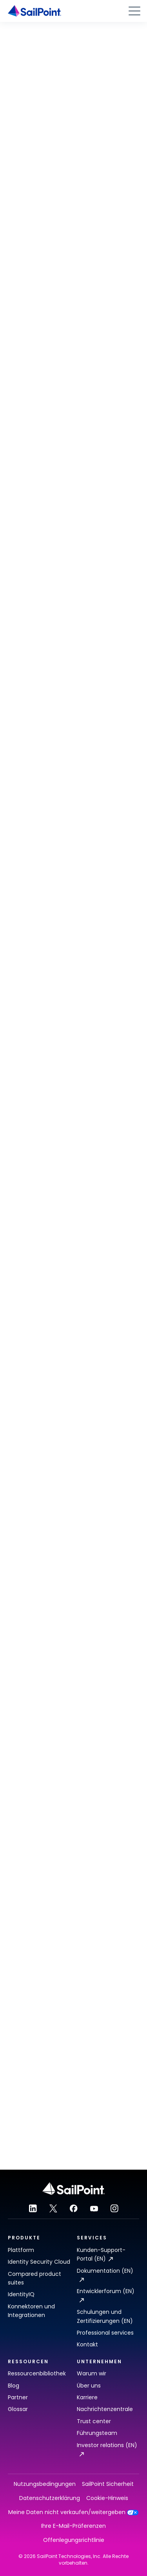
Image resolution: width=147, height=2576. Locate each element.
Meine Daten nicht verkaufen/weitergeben (73, 2512)
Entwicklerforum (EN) (105, 2294)
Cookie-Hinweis (107, 2498)
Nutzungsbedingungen (45, 2484)
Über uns (89, 2385)
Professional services (105, 2333)
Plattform (21, 2250)
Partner (18, 2397)
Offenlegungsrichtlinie (73, 2540)
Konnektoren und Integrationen (31, 2310)
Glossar (18, 2409)
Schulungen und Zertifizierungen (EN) (105, 2316)
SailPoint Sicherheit (108, 2484)
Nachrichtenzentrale (105, 2409)
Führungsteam (97, 2433)
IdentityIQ (21, 2294)
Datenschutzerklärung (49, 2498)
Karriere (87, 2397)
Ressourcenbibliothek (37, 2373)
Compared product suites (34, 2278)
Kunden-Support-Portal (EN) (101, 2254)
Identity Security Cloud (39, 2262)
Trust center (94, 2421)
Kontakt (87, 2344)
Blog (13, 2385)
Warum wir (91, 2373)
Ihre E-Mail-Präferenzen (73, 2526)
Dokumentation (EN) (105, 2274)
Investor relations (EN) (107, 2448)
